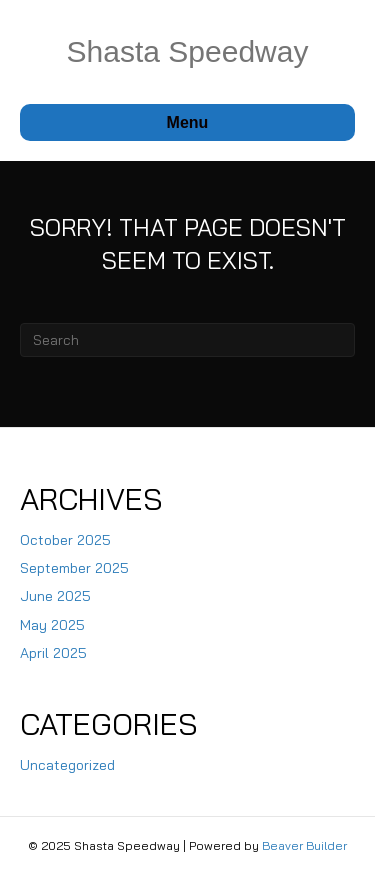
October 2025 (65, 540)
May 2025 (52, 625)
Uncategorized (67, 765)
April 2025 (53, 653)
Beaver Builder (304, 845)
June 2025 (55, 596)
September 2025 (74, 568)
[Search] (187, 340)
